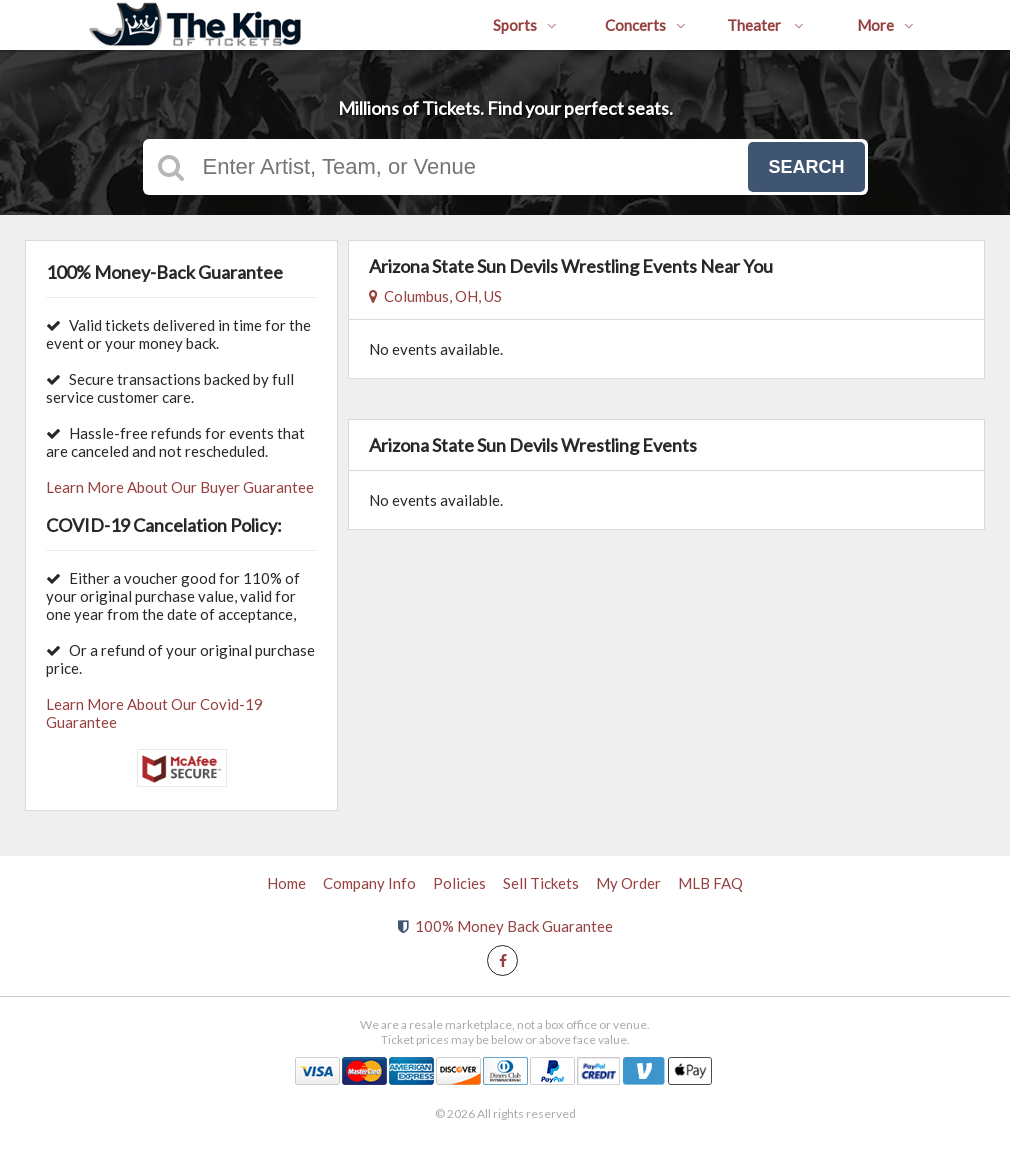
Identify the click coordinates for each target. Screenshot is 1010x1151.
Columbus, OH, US (435, 296)
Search (806, 167)
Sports (525, 25)
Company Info (369, 883)
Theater (765, 25)
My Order (628, 883)
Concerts (645, 25)
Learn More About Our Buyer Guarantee (180, 487)
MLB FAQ (710, 883)
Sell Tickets (541, 883)
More (885, 25)
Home (286, 883)
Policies (459, 883)
